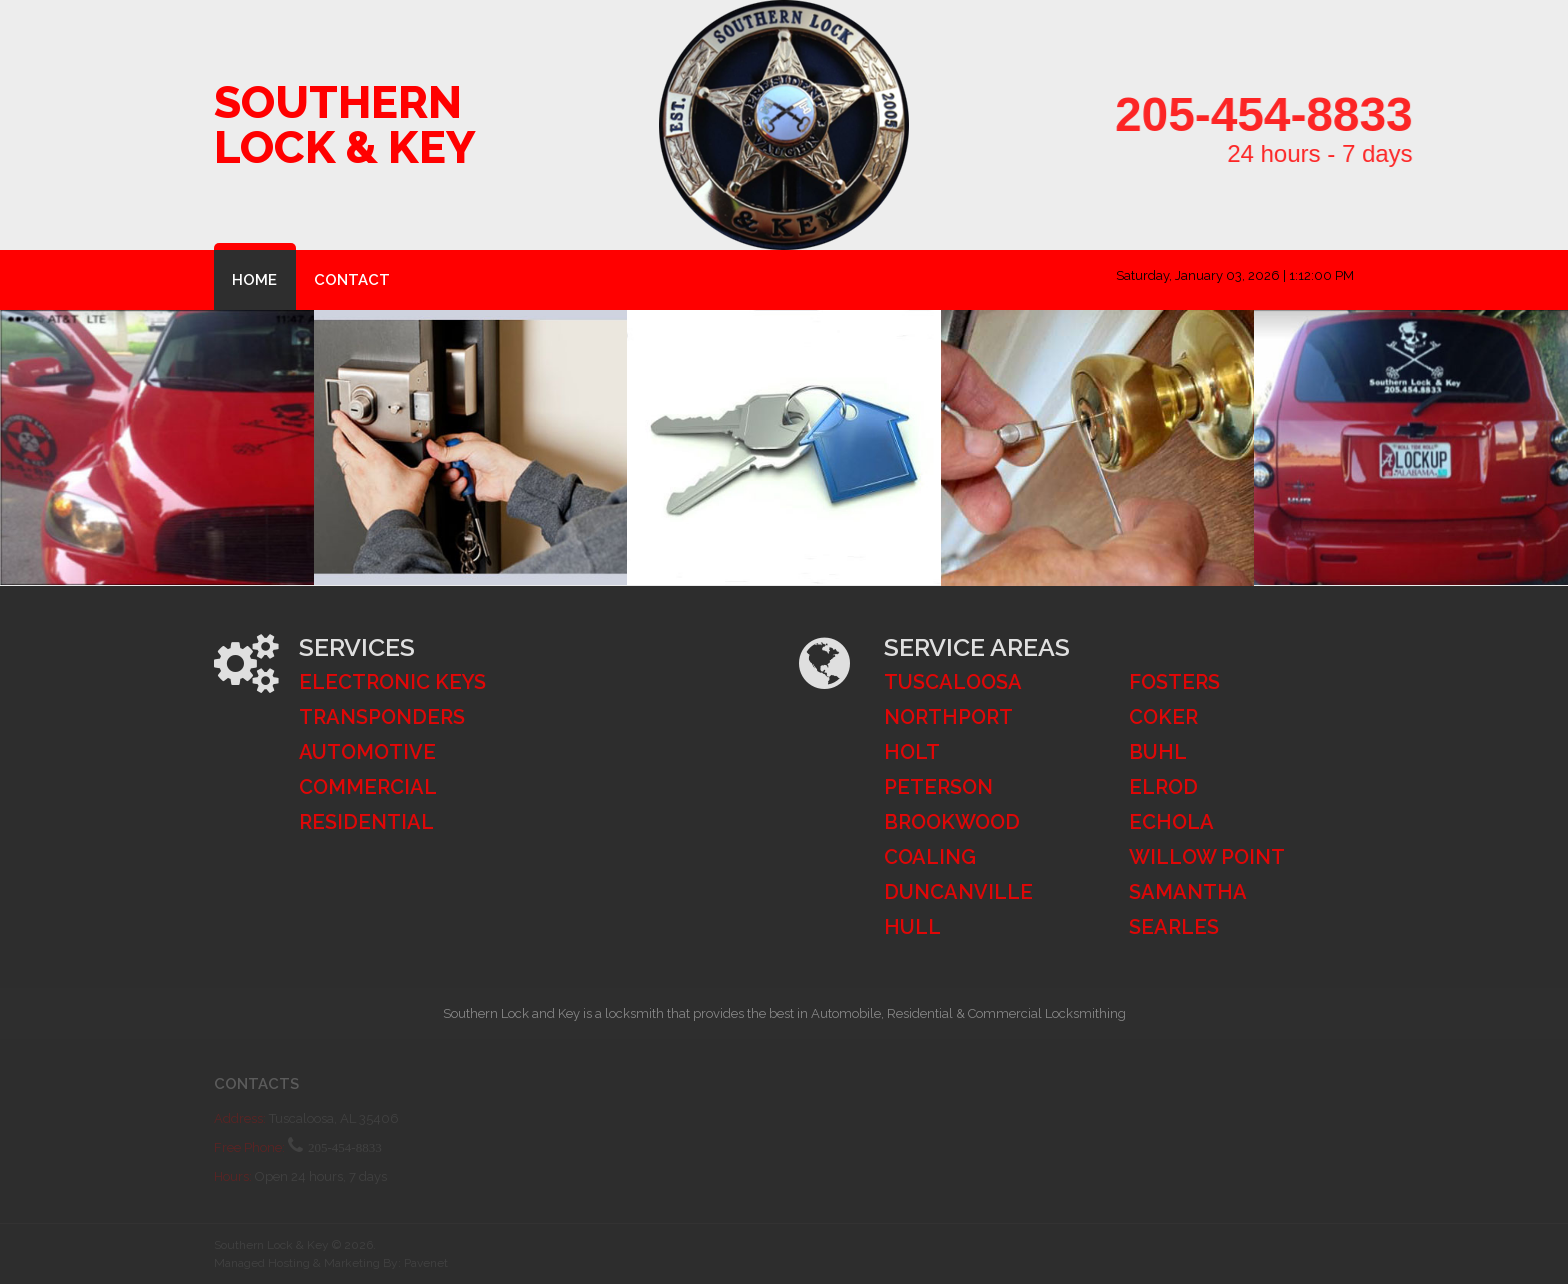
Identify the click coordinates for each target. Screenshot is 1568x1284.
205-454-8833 (1321, 115)
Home (254, 280)
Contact (352, 280)
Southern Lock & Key (345, 125)
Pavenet (426, 1263)
